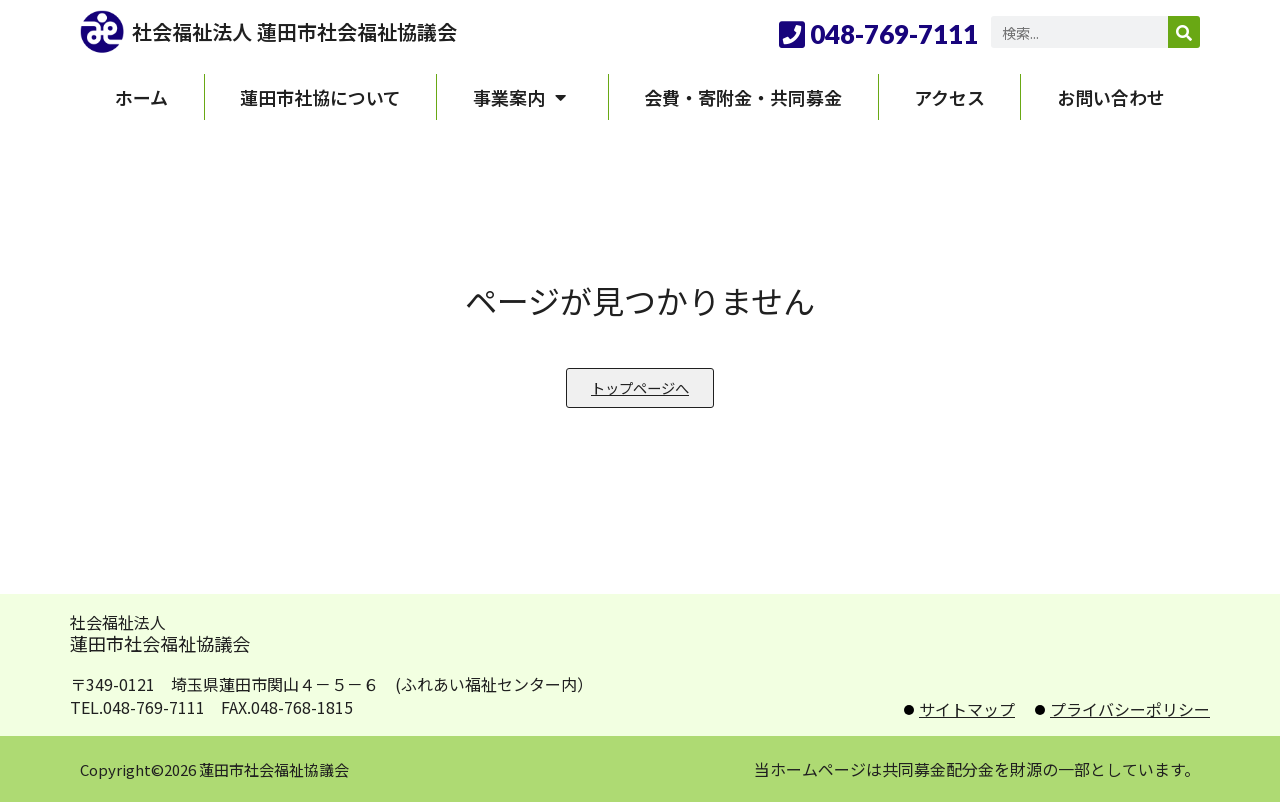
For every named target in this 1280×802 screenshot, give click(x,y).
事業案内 (523, 97)
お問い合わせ (1111, 97)
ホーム (141, 97)
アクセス (949, 97)
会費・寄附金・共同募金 (743, 97)
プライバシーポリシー (1130, 709)
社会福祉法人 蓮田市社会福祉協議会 (294, 31)
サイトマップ (967, 709)
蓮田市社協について (320, 97)
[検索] (1184, 32)
